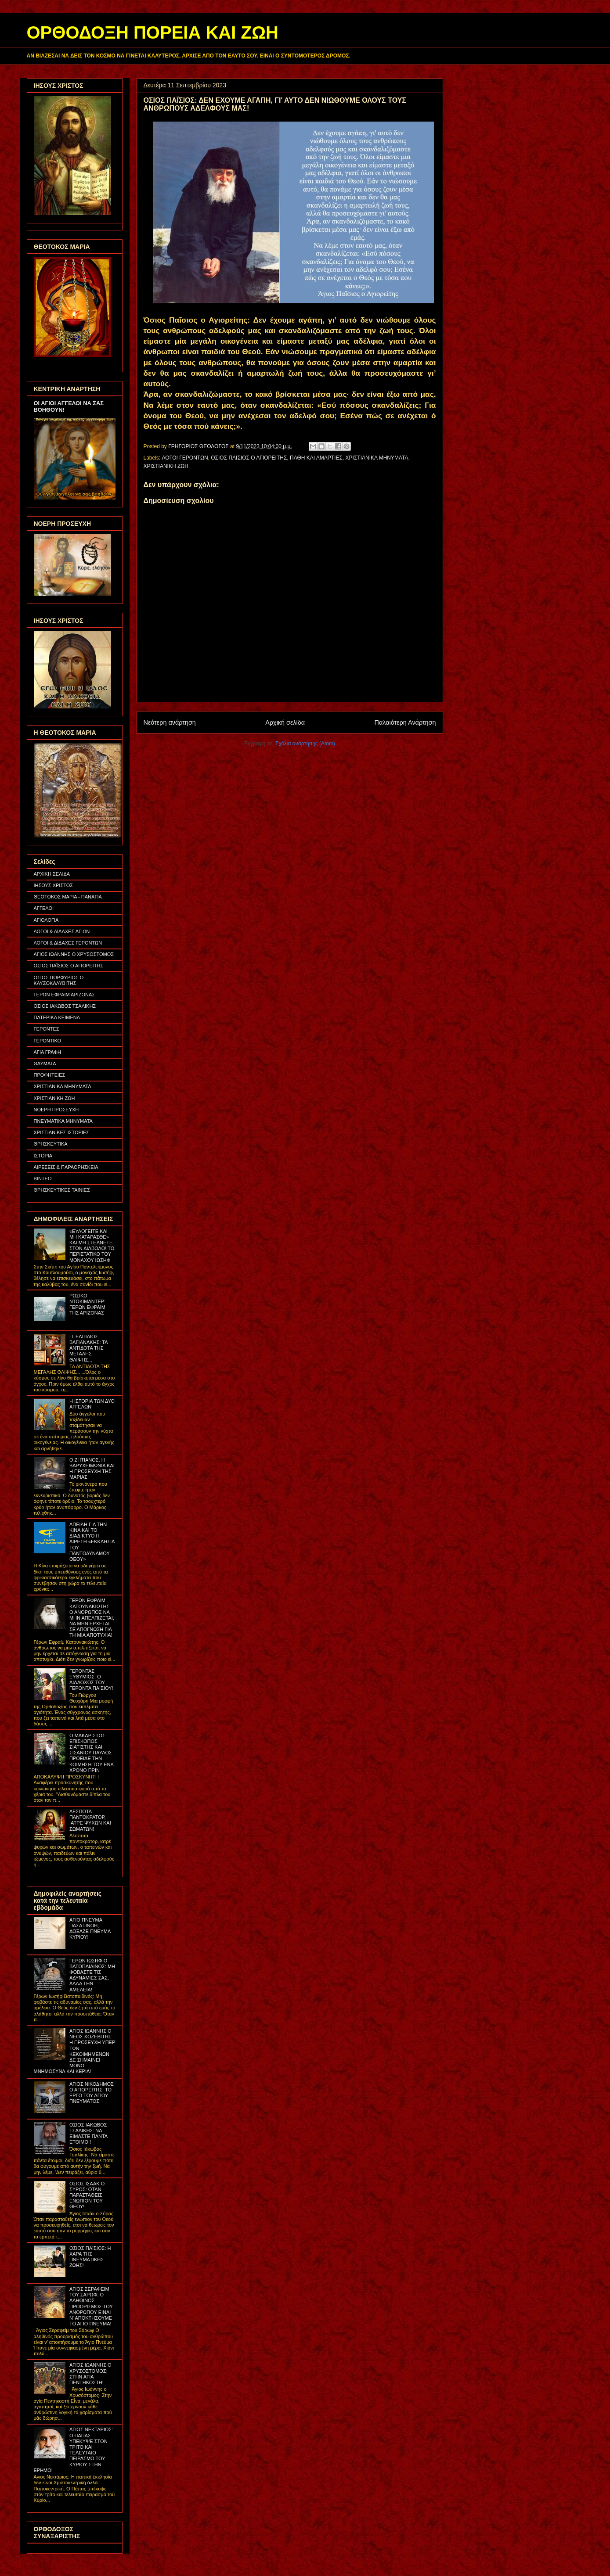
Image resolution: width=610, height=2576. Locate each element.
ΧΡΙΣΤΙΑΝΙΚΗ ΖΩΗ (166, 466)
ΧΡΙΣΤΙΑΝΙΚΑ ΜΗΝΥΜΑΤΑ (377, 458)
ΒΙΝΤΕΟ (43, 1178)
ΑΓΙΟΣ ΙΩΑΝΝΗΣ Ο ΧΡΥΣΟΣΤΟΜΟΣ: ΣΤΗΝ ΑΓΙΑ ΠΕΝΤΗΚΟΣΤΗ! (90, 2373)
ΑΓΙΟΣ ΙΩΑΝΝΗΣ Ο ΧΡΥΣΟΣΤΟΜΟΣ (74, 954)
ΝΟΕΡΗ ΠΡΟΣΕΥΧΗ (56, 1109)
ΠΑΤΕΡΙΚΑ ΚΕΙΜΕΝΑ (57, 1017)
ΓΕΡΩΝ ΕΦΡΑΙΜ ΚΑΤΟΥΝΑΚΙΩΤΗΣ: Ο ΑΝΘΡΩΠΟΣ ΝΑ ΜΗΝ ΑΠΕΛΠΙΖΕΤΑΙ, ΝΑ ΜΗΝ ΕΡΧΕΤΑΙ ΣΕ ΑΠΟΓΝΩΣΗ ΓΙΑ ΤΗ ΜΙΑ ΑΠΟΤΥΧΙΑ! (91, 1618)
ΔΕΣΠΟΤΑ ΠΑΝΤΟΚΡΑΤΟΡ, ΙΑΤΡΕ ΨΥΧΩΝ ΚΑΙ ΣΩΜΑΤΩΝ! (90, 1820)
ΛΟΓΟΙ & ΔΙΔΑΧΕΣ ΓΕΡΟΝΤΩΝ (68, 942)
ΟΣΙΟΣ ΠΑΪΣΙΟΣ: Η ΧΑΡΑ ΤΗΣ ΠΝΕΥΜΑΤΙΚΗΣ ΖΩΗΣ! (90, 2256)
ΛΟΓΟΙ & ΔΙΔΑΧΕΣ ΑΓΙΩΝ (62, 931)
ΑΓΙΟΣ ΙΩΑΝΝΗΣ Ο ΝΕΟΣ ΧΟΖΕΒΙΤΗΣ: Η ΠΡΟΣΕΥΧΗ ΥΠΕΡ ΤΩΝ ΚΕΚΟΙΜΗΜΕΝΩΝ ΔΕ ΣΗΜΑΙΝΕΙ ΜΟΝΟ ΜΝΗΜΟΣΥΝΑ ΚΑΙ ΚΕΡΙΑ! (75, 2051)
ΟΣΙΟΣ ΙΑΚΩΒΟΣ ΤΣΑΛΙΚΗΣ (65, 1006)
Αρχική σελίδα (285, 722)
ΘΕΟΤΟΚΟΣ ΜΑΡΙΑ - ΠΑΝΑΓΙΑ (68, 896)
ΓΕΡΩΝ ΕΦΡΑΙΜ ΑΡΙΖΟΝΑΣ (64, 994)
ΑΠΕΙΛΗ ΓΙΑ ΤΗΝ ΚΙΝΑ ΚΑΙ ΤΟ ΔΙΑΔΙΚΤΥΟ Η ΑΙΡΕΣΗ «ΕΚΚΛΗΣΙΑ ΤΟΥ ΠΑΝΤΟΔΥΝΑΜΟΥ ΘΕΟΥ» (92, 1542)
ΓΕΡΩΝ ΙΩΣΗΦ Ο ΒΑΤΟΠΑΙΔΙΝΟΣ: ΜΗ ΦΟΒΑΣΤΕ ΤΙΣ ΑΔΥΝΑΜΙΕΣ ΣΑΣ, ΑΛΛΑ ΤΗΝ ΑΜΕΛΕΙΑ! (92, 1975)
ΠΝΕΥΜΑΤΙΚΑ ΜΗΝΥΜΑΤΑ (63, 1121)
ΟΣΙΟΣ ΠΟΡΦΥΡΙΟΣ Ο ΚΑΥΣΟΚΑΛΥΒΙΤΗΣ (59, 980)
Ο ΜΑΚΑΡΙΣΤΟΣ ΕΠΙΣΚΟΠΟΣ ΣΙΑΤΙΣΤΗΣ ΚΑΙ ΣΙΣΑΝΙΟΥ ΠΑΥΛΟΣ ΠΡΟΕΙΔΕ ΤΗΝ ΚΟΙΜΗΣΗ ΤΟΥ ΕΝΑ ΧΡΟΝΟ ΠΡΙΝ (91, 1753)
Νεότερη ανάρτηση (170, 722)
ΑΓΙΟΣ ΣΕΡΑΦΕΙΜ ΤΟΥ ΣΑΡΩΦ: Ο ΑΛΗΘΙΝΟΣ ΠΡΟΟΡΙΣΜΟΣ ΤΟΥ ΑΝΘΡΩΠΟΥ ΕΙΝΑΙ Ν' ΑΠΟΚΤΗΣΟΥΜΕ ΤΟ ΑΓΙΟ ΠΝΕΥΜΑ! (91, 2306)
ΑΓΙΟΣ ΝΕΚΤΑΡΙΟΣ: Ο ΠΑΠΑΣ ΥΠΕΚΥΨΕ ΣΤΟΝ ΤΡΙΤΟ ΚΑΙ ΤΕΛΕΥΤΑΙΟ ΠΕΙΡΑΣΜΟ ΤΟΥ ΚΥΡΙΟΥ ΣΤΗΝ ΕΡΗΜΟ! (73, 2449)
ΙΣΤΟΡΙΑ (43, 1155)
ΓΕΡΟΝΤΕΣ (46, 1028)
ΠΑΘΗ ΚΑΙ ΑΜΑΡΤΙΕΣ (316, 458)
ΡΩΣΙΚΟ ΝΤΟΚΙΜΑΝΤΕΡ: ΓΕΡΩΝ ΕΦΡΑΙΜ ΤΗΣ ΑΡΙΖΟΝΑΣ (87, 1304)
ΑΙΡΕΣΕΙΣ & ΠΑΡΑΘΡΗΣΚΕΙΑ (66, 1167)
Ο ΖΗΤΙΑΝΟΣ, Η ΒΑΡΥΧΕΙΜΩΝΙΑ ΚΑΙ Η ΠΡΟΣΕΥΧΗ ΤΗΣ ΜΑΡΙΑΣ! (92, 1468)
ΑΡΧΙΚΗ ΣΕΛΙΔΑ (52, 874)
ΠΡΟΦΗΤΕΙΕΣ (49, 1075)
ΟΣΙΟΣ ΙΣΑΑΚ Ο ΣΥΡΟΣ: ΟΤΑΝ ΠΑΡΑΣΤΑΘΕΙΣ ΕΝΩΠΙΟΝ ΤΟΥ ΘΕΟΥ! (87, 2195)
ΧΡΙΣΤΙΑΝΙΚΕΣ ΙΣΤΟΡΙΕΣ (62, 1132)
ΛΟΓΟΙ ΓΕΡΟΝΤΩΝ (185, 458)
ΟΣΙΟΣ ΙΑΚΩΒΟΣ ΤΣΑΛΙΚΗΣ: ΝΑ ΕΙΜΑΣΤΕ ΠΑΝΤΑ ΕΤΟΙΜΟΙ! (88, 2133)
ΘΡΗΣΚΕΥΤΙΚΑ (51, 1143)
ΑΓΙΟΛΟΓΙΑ (46, 920)
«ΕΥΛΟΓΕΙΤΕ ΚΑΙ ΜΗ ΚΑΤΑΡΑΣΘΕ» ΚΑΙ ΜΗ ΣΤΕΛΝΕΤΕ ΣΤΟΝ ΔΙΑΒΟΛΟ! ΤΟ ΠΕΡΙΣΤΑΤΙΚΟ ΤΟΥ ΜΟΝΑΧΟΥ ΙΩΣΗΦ (91, 1246)
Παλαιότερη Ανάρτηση (405, 722)
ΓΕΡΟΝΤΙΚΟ (47, 1040)
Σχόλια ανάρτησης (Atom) (305, 743)
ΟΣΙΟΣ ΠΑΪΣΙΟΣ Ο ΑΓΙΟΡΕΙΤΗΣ (249, 458)
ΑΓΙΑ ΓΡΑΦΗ (47, 1052)
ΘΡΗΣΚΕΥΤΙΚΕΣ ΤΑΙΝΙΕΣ (62, 1190)
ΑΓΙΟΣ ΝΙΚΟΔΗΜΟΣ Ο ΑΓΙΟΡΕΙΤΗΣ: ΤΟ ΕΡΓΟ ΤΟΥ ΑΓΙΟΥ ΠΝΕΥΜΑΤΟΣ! (91, 2092)
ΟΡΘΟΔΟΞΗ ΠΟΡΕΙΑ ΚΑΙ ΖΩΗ (152, 32)
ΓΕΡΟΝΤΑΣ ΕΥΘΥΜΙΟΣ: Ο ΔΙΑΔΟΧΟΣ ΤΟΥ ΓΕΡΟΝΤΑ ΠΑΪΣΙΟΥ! (91, 1679)
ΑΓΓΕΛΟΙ (44, 908)
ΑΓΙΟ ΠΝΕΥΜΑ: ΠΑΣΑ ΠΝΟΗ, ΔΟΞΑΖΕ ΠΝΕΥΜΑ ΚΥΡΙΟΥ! (90, 1928)
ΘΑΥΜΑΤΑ (45, 1063)
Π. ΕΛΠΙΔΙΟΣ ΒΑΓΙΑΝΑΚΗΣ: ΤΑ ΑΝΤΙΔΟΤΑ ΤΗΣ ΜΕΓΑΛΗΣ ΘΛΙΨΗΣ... (88, 1348)
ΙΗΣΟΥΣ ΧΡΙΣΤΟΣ (53, 885)
